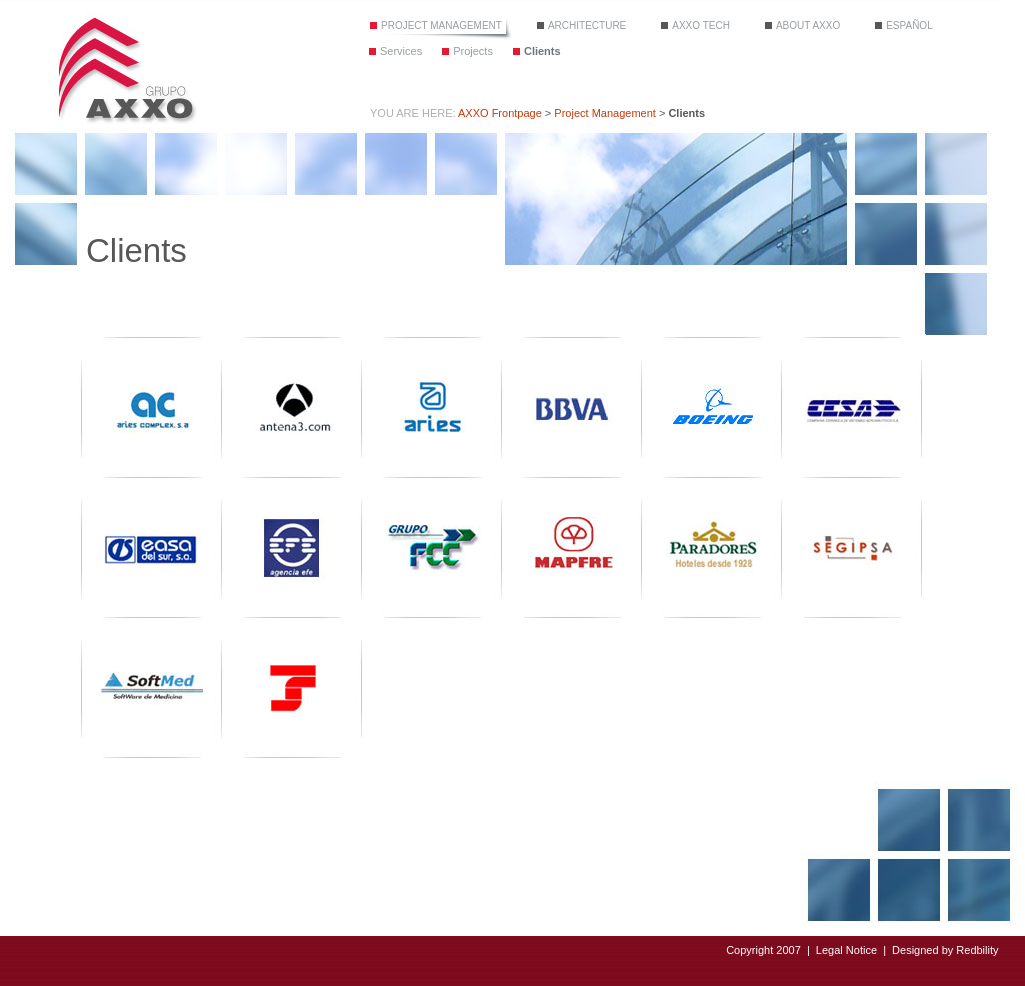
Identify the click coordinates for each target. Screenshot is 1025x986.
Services (401, 51)
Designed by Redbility (945, 950)
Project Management (441, 25)
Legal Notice (846, 950)
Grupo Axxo (125, 68)
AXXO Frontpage (500, 113)
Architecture (587, 25)
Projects (473, 51)
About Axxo (808, 25)
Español (909, 25)
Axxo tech (701, 25)
